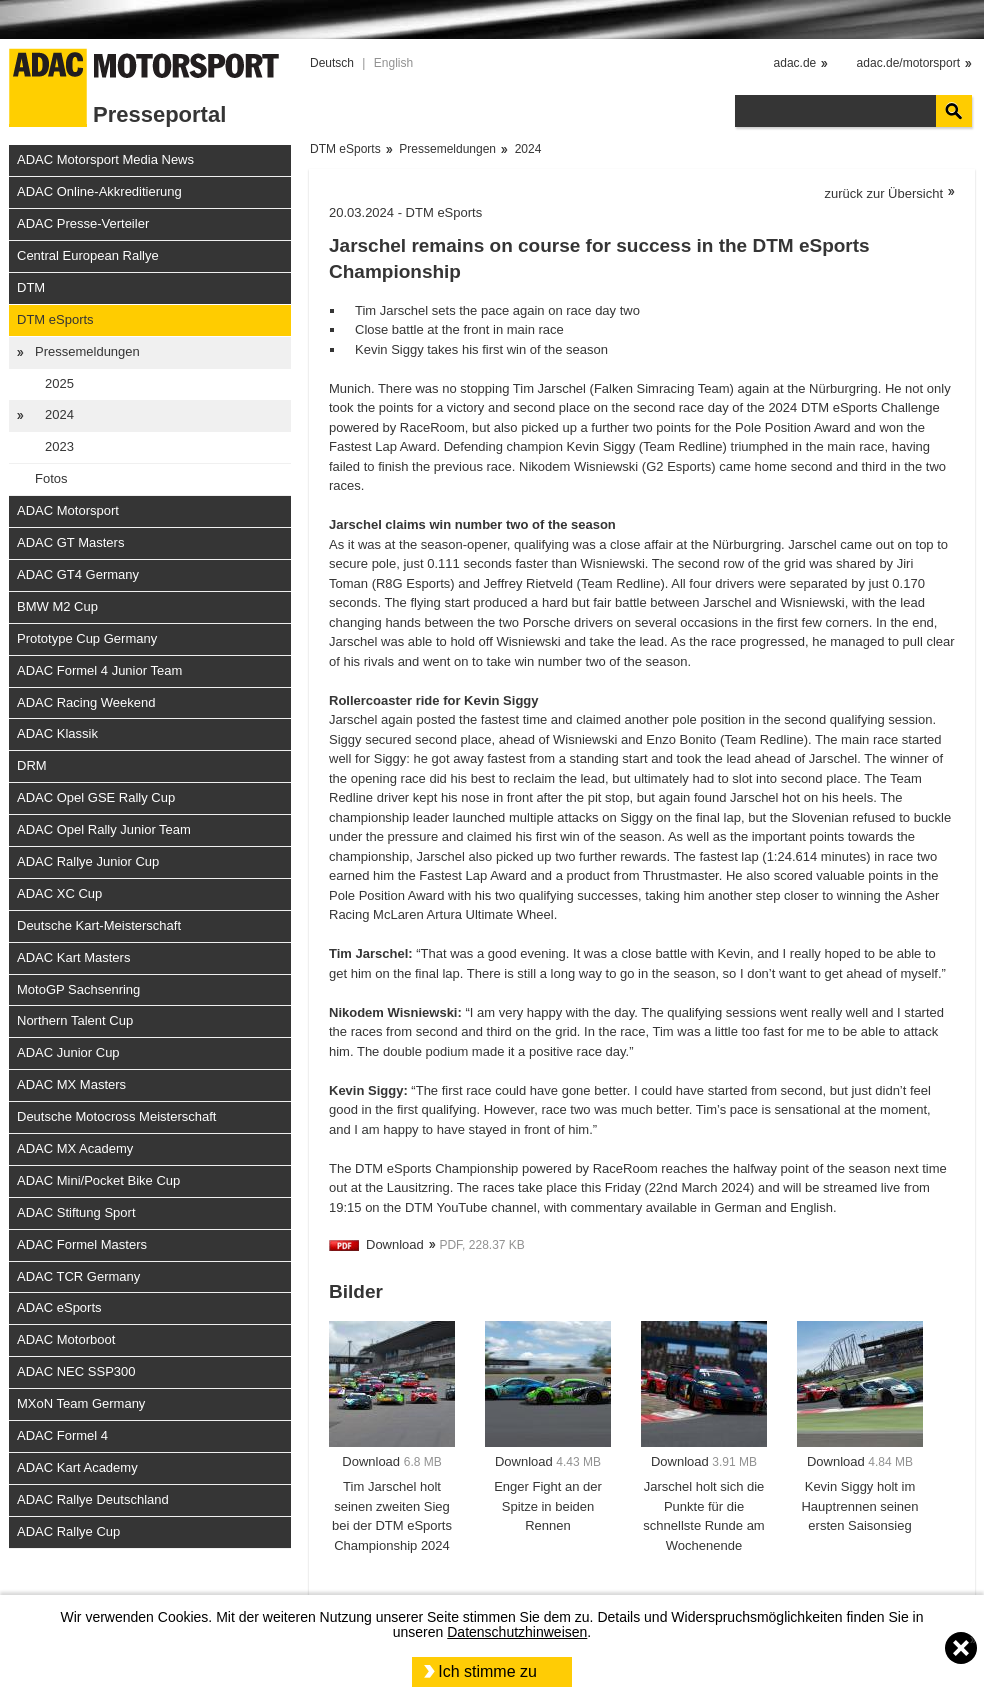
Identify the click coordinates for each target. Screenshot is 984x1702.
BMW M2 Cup (57, 606)
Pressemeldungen (87, 351)
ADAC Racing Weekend (86, 702)
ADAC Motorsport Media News (105, 159)
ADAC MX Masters (71, 1084)
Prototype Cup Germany (87, 638)
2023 (59, 446)
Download (395, 1244)
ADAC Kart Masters (73, 957)
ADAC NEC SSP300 (76, 1371)
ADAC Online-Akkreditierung (99, 191)
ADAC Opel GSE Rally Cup (96, 797)
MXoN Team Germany (81, 1403)
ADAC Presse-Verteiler (83, 223)
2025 (59, 383)
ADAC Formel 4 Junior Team (99, 670)
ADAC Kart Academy (77, 1467)
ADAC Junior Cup (68, 1052)
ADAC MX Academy (75, 1148)
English (393, 63)
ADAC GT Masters (70, 542)
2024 (59, 414)
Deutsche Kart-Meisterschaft (99, 925)
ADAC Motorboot (66, 1339)
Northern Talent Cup (75, 1020)
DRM (32, 765)
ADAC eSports (59, 1307)
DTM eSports (55, 319)
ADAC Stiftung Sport (76, 1212)
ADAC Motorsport (68, 510)
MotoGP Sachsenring (78, 989)
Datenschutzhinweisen (517, 1632)
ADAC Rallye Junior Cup (88, 861)
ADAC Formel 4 (62, 1435)
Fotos (51, 478)
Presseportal (159, 114)
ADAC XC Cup (59, 893)
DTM (31, 287)
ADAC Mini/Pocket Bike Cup (98, 1180)
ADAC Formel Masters (82, 1244)
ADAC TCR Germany (78, 1276)
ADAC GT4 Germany (78, 574)
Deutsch (332, 63)
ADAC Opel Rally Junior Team (104, 829)
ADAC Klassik (57, 733)
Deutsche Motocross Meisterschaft (116, 1116)
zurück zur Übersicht (884, 193)
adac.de (795, 63)
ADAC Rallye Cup (68, 1531)
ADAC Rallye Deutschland (93, 1499)
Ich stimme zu (487, 1671)
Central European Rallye (88, 255)
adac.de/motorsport (908, 63)
